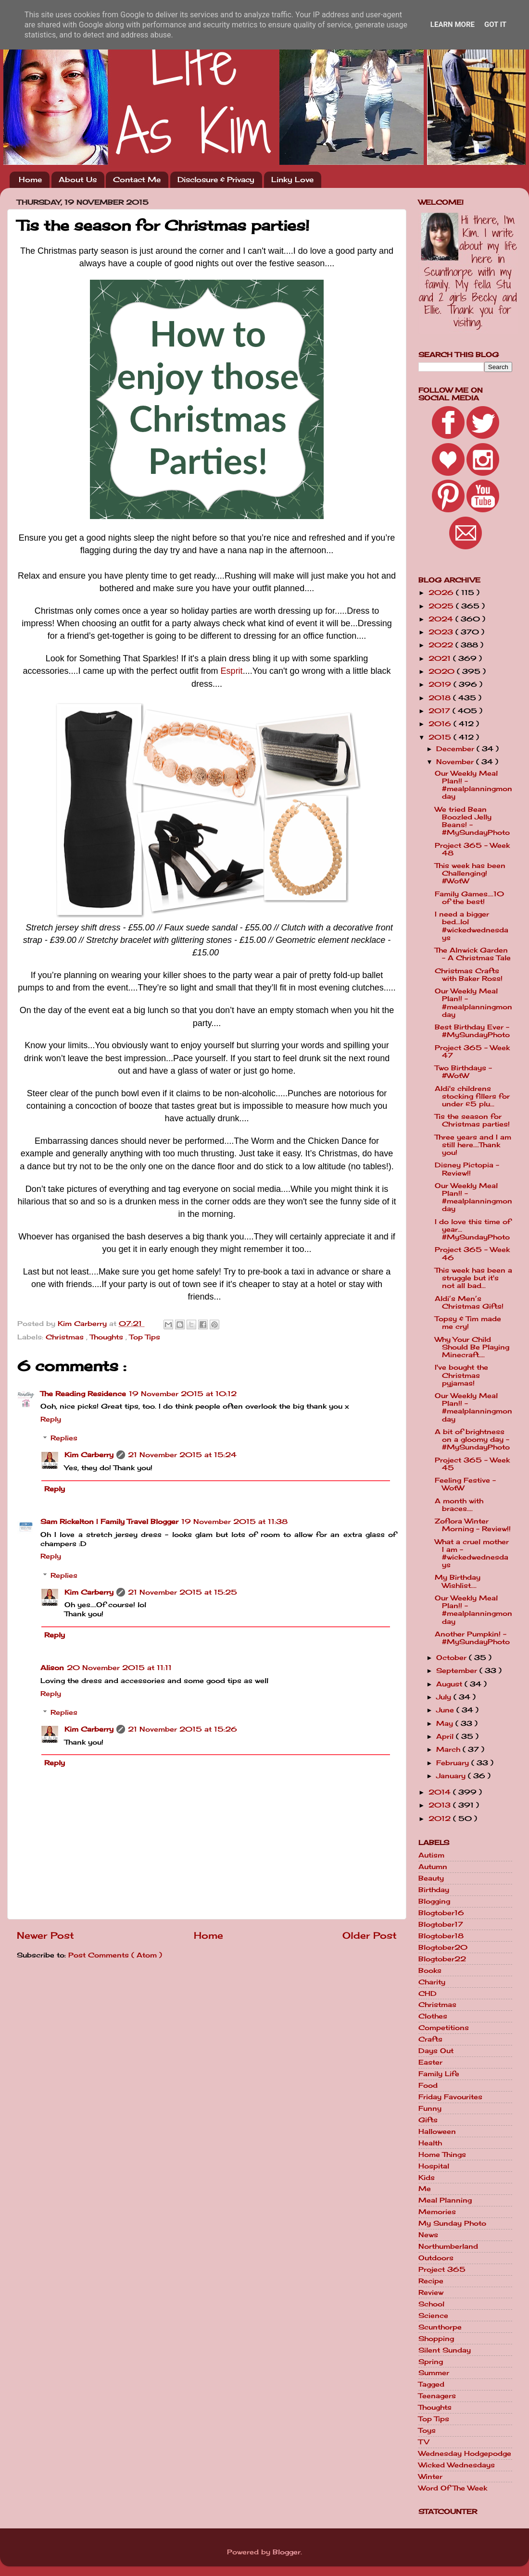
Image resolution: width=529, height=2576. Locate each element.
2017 (440, 711)
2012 (440, 1818)
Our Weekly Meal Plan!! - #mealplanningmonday (473, 785)
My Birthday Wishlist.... (457, 1581)
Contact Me (137, 179)
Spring (430, 2361)
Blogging (434, 1901)
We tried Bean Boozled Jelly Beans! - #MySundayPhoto (472, 821)
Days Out (435, 2051)
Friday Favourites (450, 2097)
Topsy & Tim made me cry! (468, 1322)
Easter (430, 2062)
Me (424, 2188)
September (457, 1670)
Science (433, 2315)
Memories (437, 2212)
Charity (431, 1982)
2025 (442, 606)
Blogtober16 (441, 1913)
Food (428, 2085)
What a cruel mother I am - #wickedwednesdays (472, 1553)
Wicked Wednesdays (456, 2465)
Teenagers (437, 2396)
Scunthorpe (440, 2327)
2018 (440, 698)
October (452, 1657)
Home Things (442, 2154)
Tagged (431, 2384)
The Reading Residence (83, 1394)
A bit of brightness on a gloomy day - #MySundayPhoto (472, 1439)
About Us (78, 179)
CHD (427, 1993)
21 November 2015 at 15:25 (182, 1592)
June (446, 1710)
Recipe (430, 2281)
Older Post (369, 1935)
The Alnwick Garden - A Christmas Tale (473, 954)
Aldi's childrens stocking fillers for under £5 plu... (472, 1096)
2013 (440, 1805)
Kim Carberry (88, 1455)
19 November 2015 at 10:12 (183, 1394)
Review (430, 2292)
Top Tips (144, 1337)
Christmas (66, 1337)
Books (429, 1970)
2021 (440, 658)
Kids (426, 2177)
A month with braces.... (459, 1504)
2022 (441, 645)
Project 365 (442, 2269)
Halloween (437, 2131)
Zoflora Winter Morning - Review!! (473, 1525)
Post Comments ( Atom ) (115, 1955)
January (452, 1776)
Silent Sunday (444, 2350)
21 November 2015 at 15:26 (182, 1729)
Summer (433, 2373)
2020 (442, 671)
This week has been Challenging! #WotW (470, 873)
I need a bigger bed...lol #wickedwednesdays (471, 925)
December (456, 749)
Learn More (452, 24)
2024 (441, 619)
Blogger (287, 2552)
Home (30, 179)
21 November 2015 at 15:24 (182, 1455)
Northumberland (448, 2246)
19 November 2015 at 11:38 (234, 1521)
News (428, 2235)
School (431, 2304)
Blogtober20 (442, 1947)
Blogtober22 (442, 1959)
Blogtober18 (441, 1936)
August (450, 1684)
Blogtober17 (440, 1924)
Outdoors (435, 2258)
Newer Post (45, 1935)
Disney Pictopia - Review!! (467, 1169)
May (445, 1723)
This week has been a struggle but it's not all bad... (473, 1277)
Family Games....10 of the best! (469, 897)
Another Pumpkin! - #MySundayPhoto (472, 1638)
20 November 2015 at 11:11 (119, 1668)
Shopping (436, 2338)
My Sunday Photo (452, 2223)
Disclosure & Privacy (215, 179)
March (449, 1749)
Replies (63, 1438)
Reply (50, 1419)
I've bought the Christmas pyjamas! (461, 1375)
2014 (440, 1792)
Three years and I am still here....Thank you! (473, 1144)
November (456, 762)
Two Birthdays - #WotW (463, 1071)
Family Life (438, 2074)
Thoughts (108, 1337)
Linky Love (292, 179)
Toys (427, 2430)
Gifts (428, 2120)
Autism (431, 1855)
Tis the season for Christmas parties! (472, 1120)
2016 (440, 724)
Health (430, 2143)
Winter (430, 2476)
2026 (442, 592)
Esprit (232, 671)
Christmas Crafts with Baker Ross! (469, 974)
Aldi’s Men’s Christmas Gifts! (469, 1302)
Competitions (443, 2027)
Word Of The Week (452, 2488)
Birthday (433, 1890)
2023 (441, 632)
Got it (495, 24)
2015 (440, 737)
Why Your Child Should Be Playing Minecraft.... (472, 1347)
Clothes (432, 2016)
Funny (429, 2108)
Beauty (431, 1878)
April (446, 1736)
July (444, 1697)
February (453, 1763)
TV (423, 2442)
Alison (52, 1668)
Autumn (432, 1866)
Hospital (433, 2166)
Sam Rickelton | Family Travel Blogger (109, 1521)
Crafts (430, 2039)
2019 (440, 684)
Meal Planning (445, 2200)
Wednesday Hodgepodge (464, 2453)
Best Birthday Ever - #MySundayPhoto (472, 1031)
